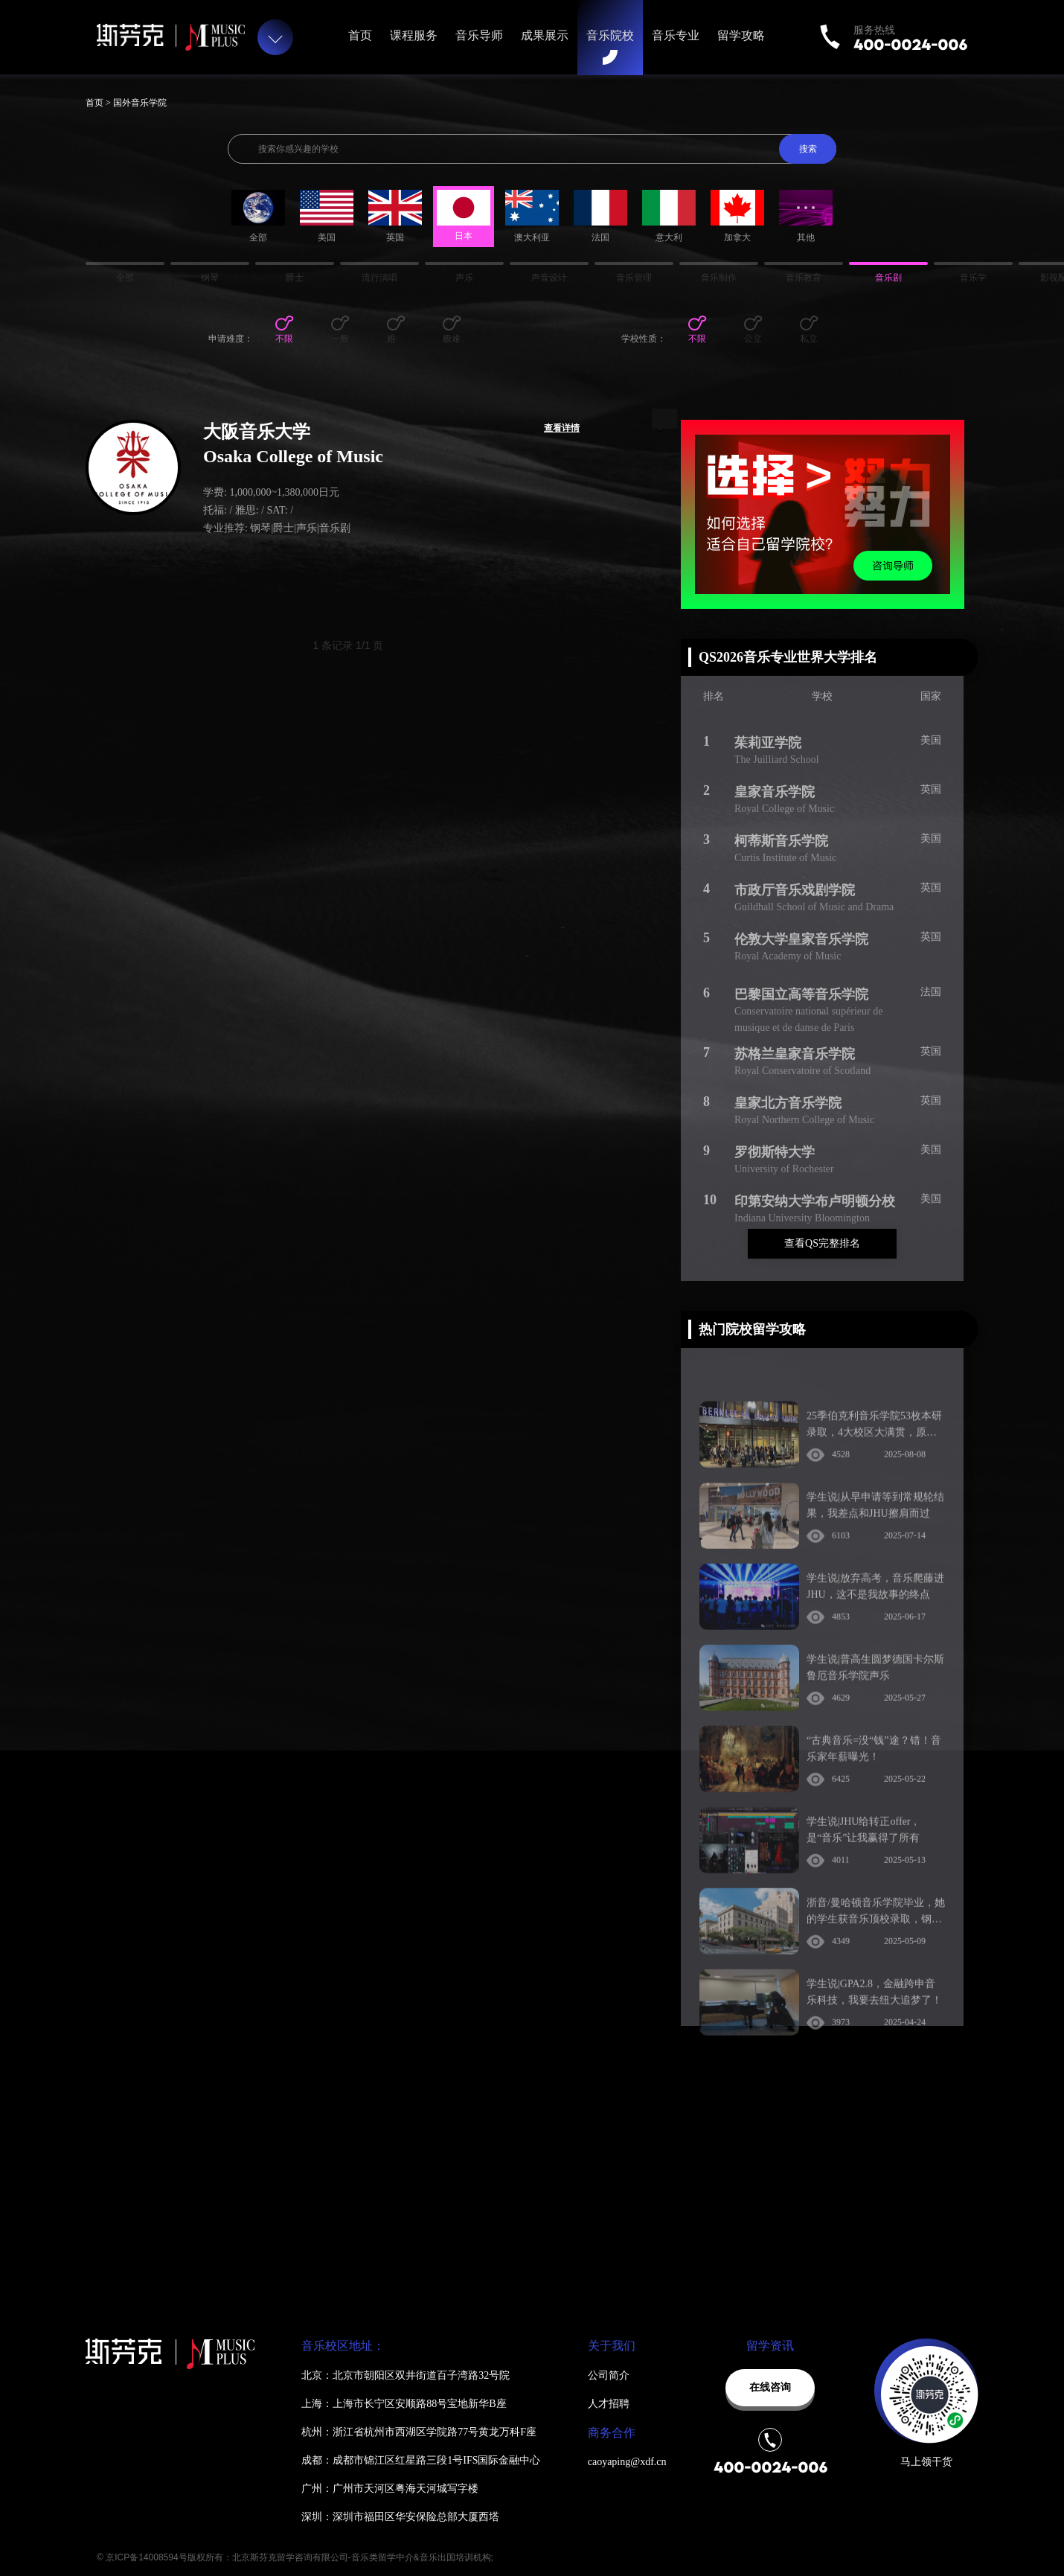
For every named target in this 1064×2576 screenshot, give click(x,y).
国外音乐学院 (140, 103)
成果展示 (544, 35)
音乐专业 (675, 35)
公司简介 (608, 2375)
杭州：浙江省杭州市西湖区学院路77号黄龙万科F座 (418, 2432)
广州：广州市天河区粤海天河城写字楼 (389, 2488)
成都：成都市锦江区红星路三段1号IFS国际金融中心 (420, 2460)
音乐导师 (479, 35)
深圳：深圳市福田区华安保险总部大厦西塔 (400, 2516)
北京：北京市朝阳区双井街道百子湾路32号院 (405, 2375)
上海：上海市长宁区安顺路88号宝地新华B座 (403, 2403)
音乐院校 (610, 35)
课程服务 (414, 35)
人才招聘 (608, 2403)
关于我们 (611, 2345)
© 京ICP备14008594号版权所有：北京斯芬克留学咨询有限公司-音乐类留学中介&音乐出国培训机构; (295, 2557)
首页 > (99, 103)
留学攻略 (741, 35)
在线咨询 (770, 2387)
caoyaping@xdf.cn (627, 2461)
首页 (360, 35)
